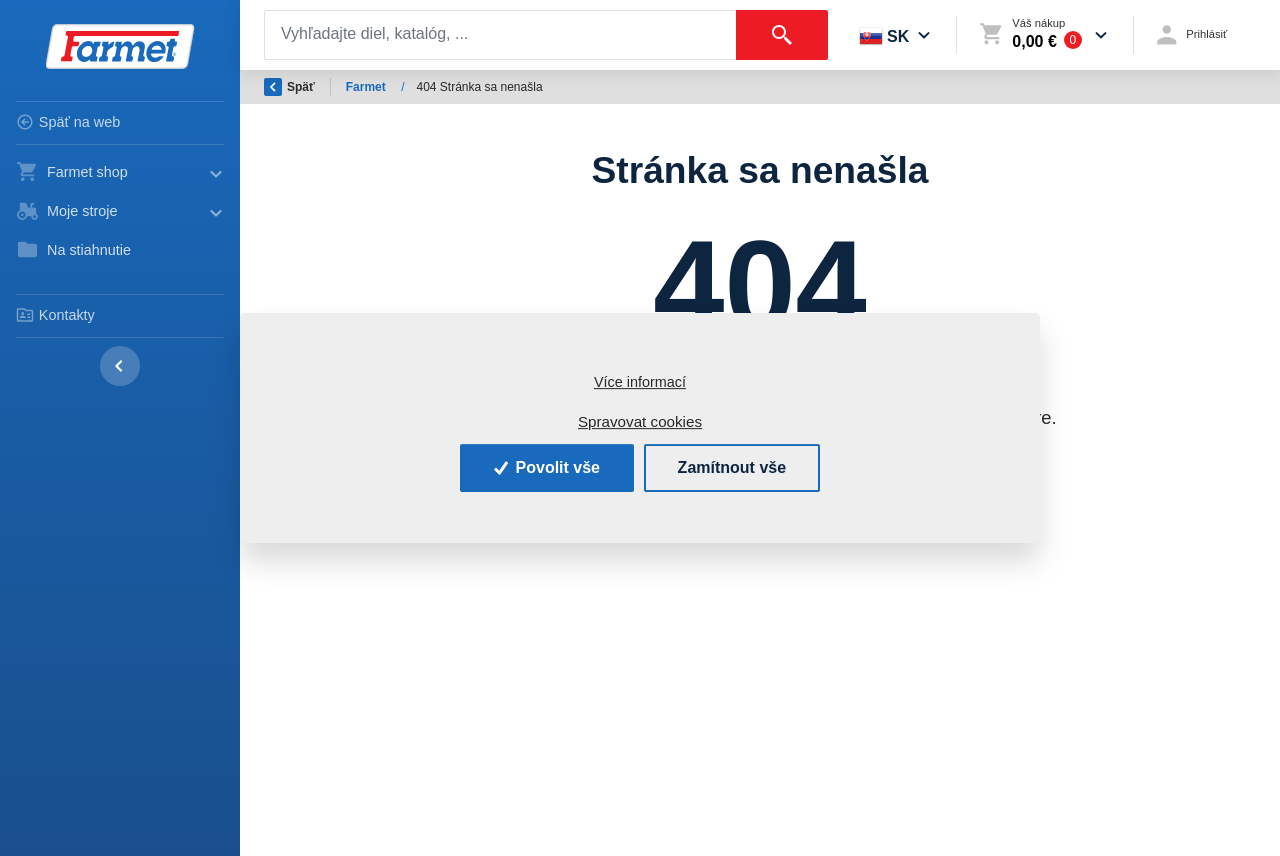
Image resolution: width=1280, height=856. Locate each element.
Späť (289, 87)
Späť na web (68, 122)
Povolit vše (547, 467)
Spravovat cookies (640, 421)
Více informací (640, 382)
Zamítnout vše (732, 467)
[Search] (500, 35)
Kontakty (55, 315)
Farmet (367, 87)
